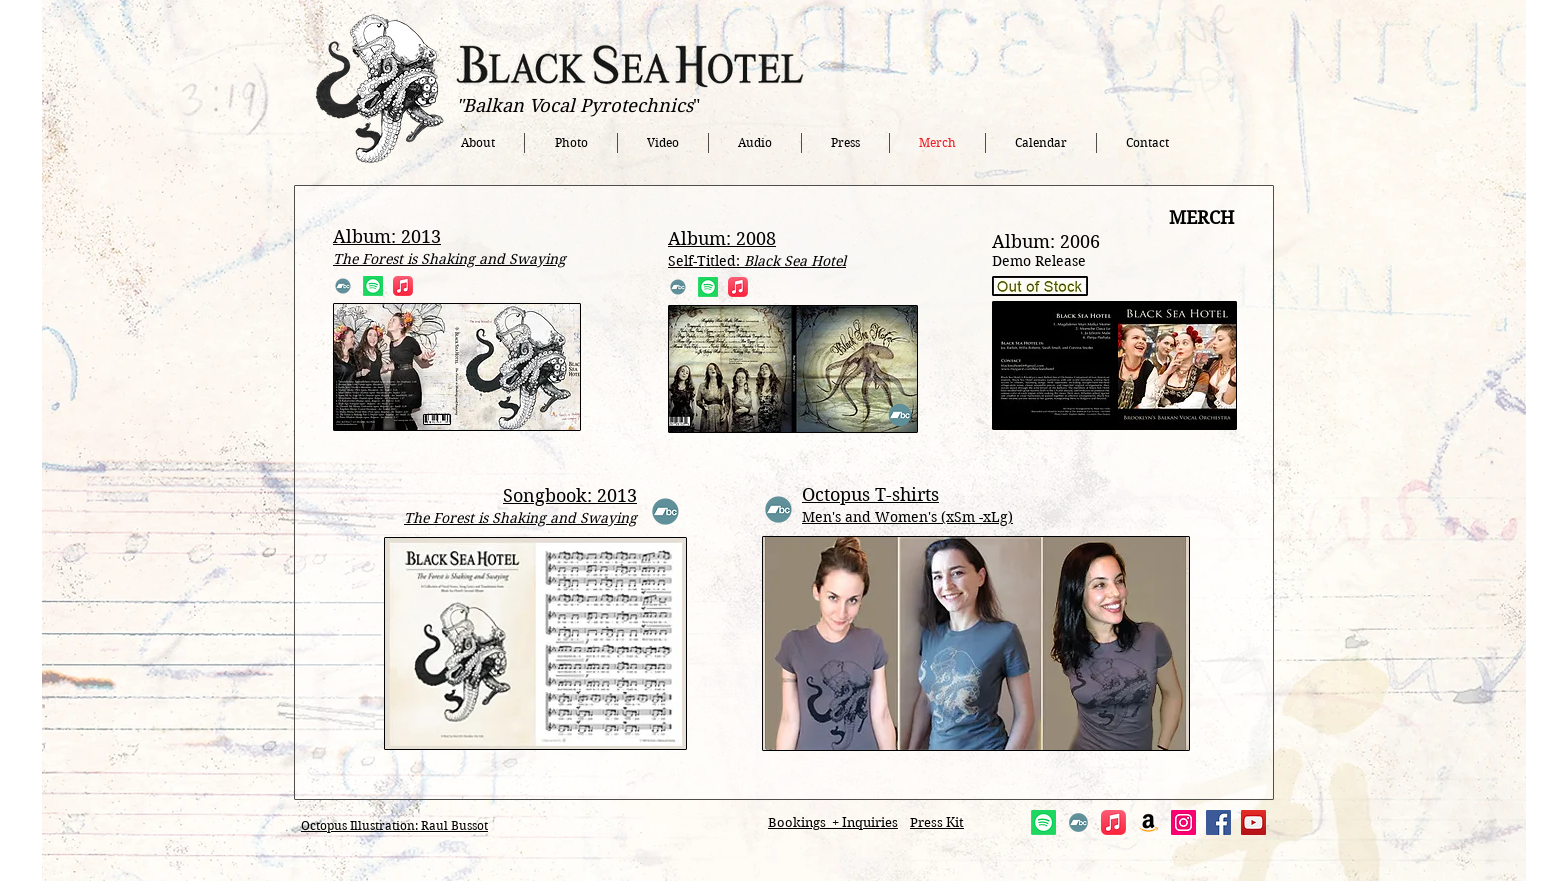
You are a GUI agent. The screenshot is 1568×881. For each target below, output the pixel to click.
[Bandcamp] (343, 286)
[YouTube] (1253, 822)
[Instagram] (1183, 822)
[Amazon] (1148, 822)
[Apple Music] (403, 286)
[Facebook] (1218, 822)
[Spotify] (373, 286)
